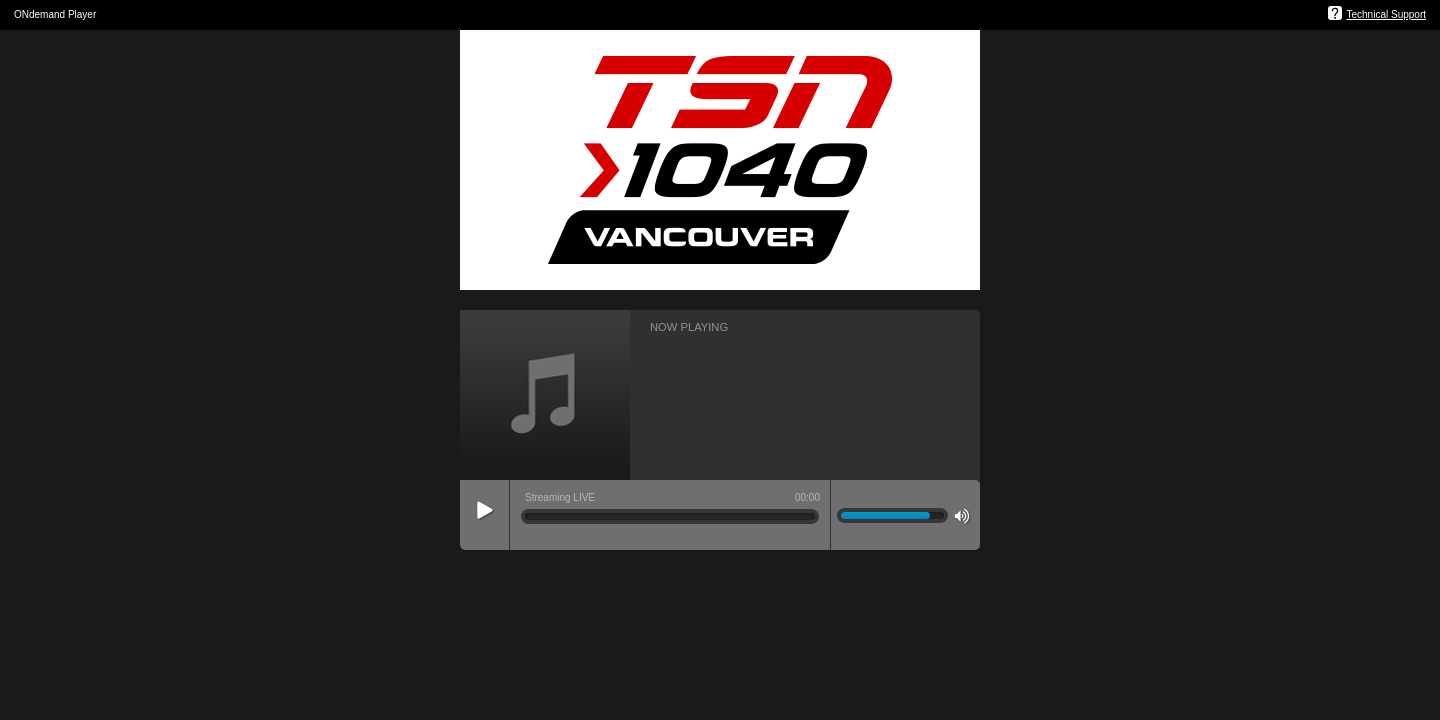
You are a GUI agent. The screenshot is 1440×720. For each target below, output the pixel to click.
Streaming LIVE (560, 497)
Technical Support (1387, 14)
